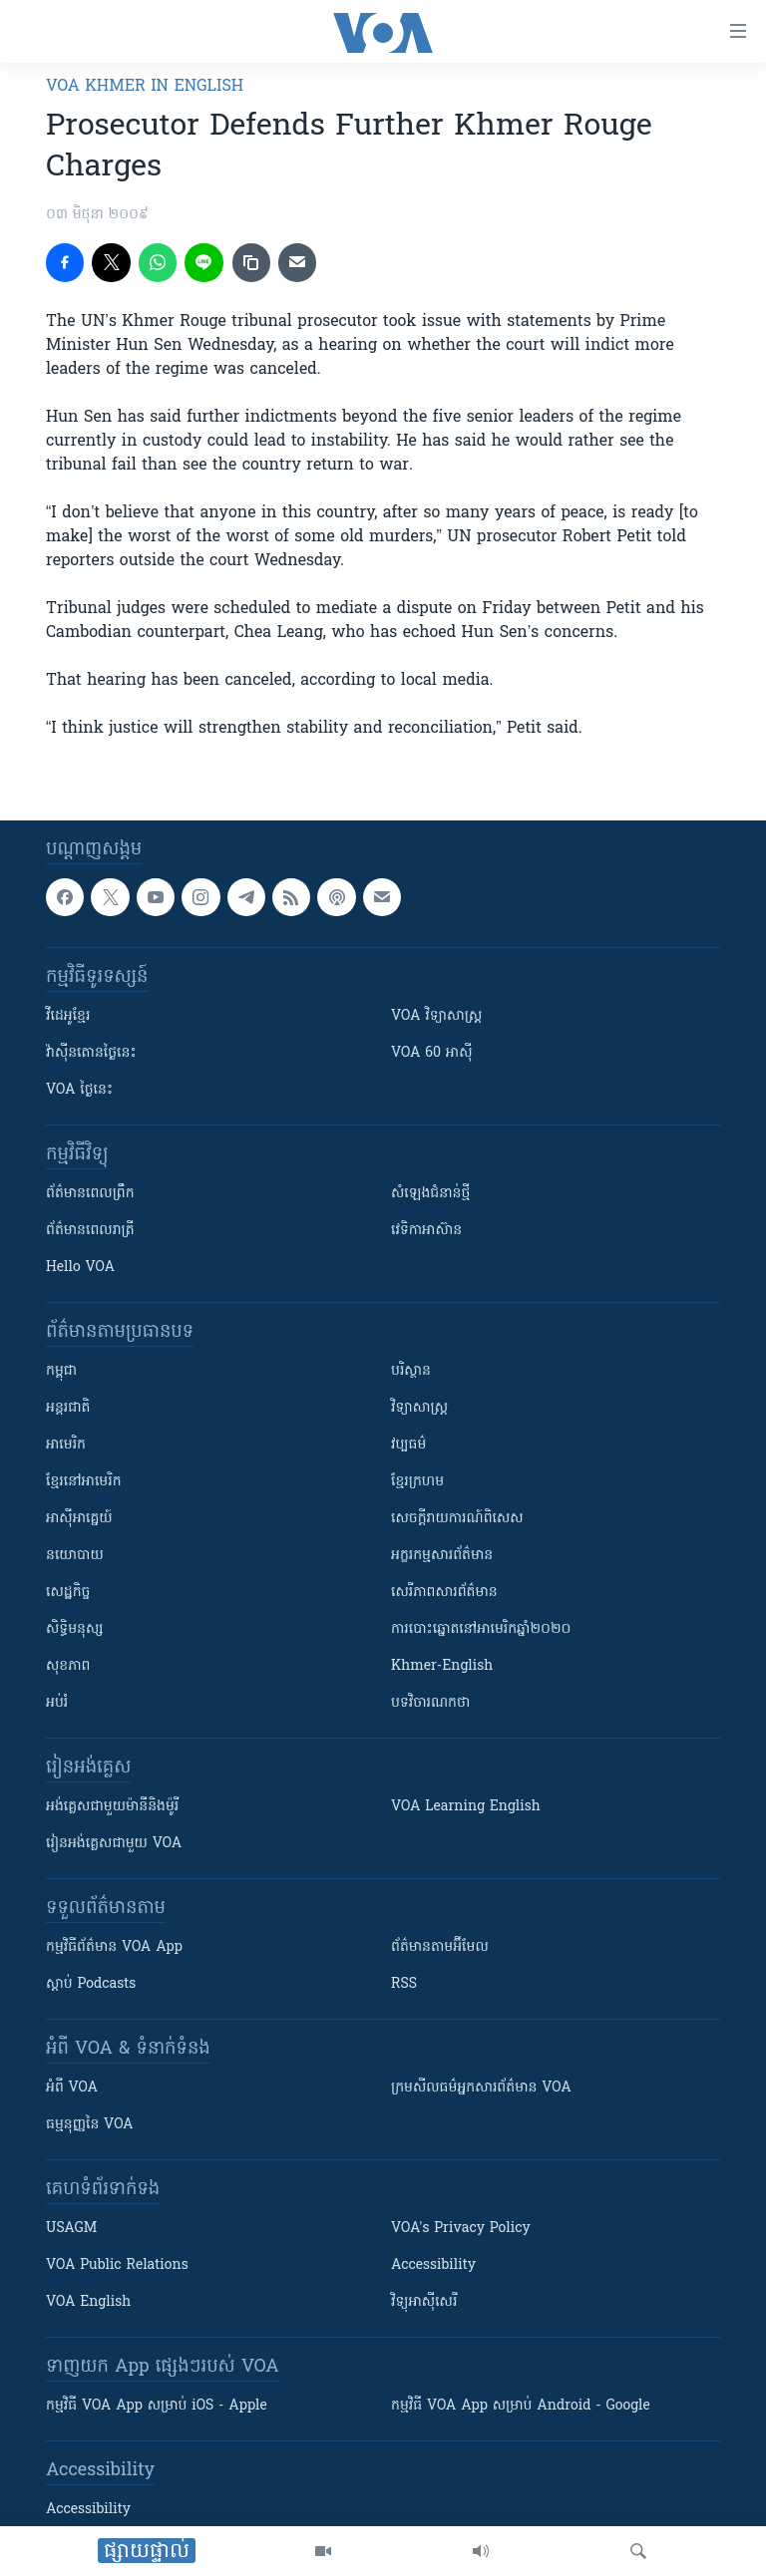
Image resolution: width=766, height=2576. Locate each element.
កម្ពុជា (61, 1371)
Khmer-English (442, 1666)
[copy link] (251, 262)
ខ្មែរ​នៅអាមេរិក (84, 1481)
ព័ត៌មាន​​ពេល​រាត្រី (90, 1230)
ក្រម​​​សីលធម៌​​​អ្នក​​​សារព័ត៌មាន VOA (481, 2088)
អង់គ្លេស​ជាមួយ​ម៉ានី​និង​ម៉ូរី (112, 1806)
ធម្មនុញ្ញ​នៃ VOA (90, 2124)
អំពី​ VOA (72, 2088)
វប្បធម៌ (408, 1445)
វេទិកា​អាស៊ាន (426, 1230)
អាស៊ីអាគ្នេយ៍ (79, 1518)
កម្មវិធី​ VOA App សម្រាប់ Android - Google (520, 2406)
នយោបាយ (75, 1555)
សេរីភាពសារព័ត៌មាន (444, 1592)
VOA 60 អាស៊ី (432, 1053)
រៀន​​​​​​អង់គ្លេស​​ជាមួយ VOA (114, 1843)
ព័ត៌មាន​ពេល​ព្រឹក (90, 1193)
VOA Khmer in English (144, 87)
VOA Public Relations (117, 2265)
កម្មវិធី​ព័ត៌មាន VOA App (114, 1947)
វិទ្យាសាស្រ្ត (419, 1408)
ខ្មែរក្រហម (417, 1481)
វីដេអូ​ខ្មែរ (68, 1016)
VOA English (88, 2302)
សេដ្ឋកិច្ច (68, 1592)
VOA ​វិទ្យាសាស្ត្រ (436, 1016)
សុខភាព (68, 1666)
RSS (404, 1984)
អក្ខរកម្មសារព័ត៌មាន (442, 1555)
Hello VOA (80, 1267)
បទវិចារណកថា (430, 1703)
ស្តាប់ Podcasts (91, 1984)
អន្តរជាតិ (68, 1408)
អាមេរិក (66, 1445)
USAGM (71, 2228)
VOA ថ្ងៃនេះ (79, 1090)
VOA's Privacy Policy (461, 2228)
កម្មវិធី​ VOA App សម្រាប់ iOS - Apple (156, 2406)
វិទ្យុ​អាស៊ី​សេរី (424, 2302)
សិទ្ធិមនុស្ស (75, 1629)
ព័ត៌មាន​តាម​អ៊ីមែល (440, 1947)
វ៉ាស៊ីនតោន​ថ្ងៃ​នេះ (91, 1053)
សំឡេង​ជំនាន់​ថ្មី (430, 1193)
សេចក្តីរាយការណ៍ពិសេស (457, 1518)
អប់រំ (57, 1703)
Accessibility (433, 2265)
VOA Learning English (466, 1806)
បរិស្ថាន (411, 1371)
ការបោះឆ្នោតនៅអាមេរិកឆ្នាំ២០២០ (481, 1629)
